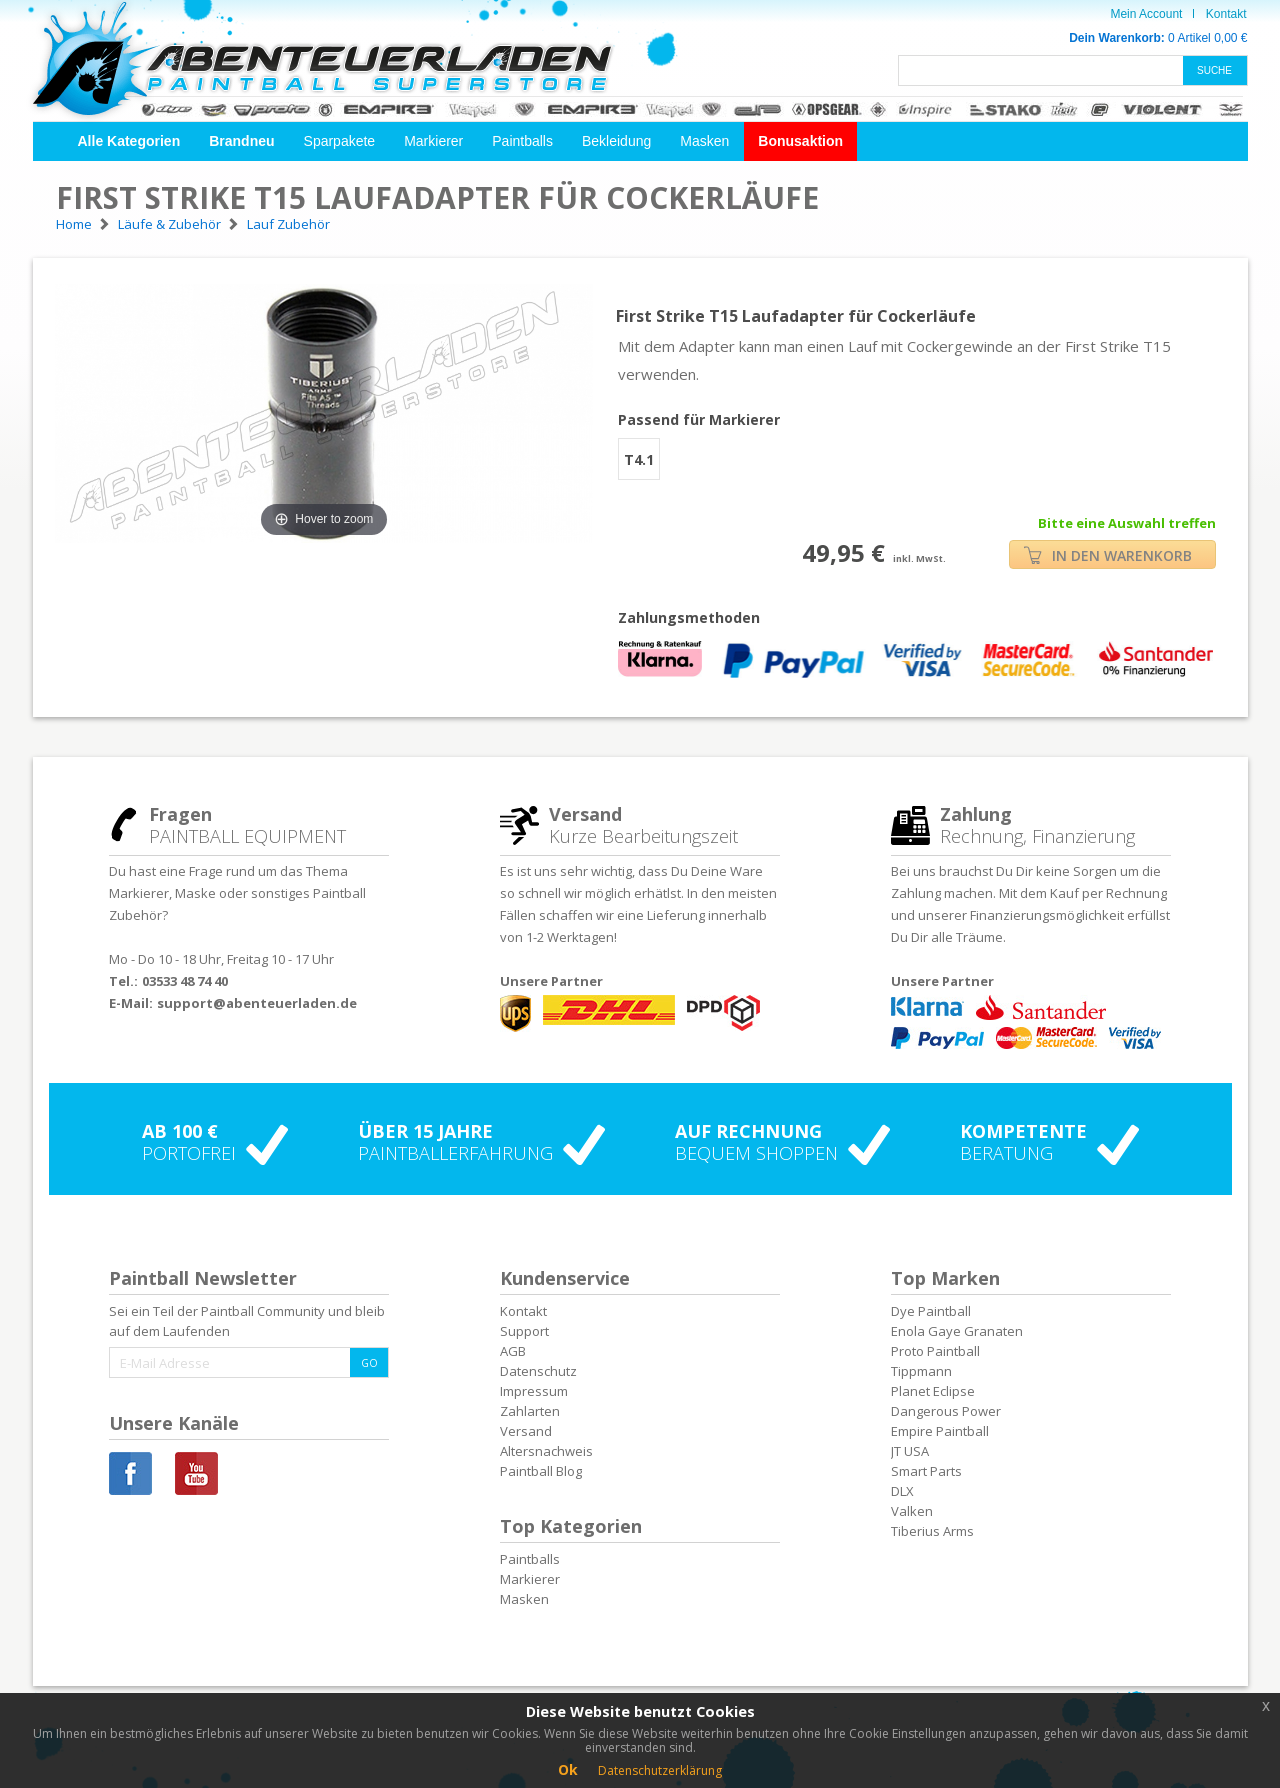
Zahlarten (530, 1411)
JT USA (910, 1451)
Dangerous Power (946, 1411)
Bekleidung (616, 141)
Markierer (433, 141)
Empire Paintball (940, 1431)
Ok (568, 1769)
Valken (912, 1511)
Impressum (534, 1391)
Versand (526, 1431)
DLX (902, 1491)
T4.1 (639, 459)
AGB (513, 1351)
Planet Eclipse (933, 1391)
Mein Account (1146, 14)
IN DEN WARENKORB (1108, 555)
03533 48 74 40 (185, 981)
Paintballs (522, 141)
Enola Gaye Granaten (957, 1331)
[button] (129, 141)
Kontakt (1226, 14)
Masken (704, 141)
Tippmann (921, 1371)
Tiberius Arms (932, 1531)
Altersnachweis (546, 1451)
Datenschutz (538, 1371)
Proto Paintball (935, 1351)
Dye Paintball (931, 1311)
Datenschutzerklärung (660, 1770)
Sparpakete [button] (340, 141)
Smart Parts (926, 1471)
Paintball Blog (541, 1471)
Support (524, 1331)
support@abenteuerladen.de (257, 1003)
